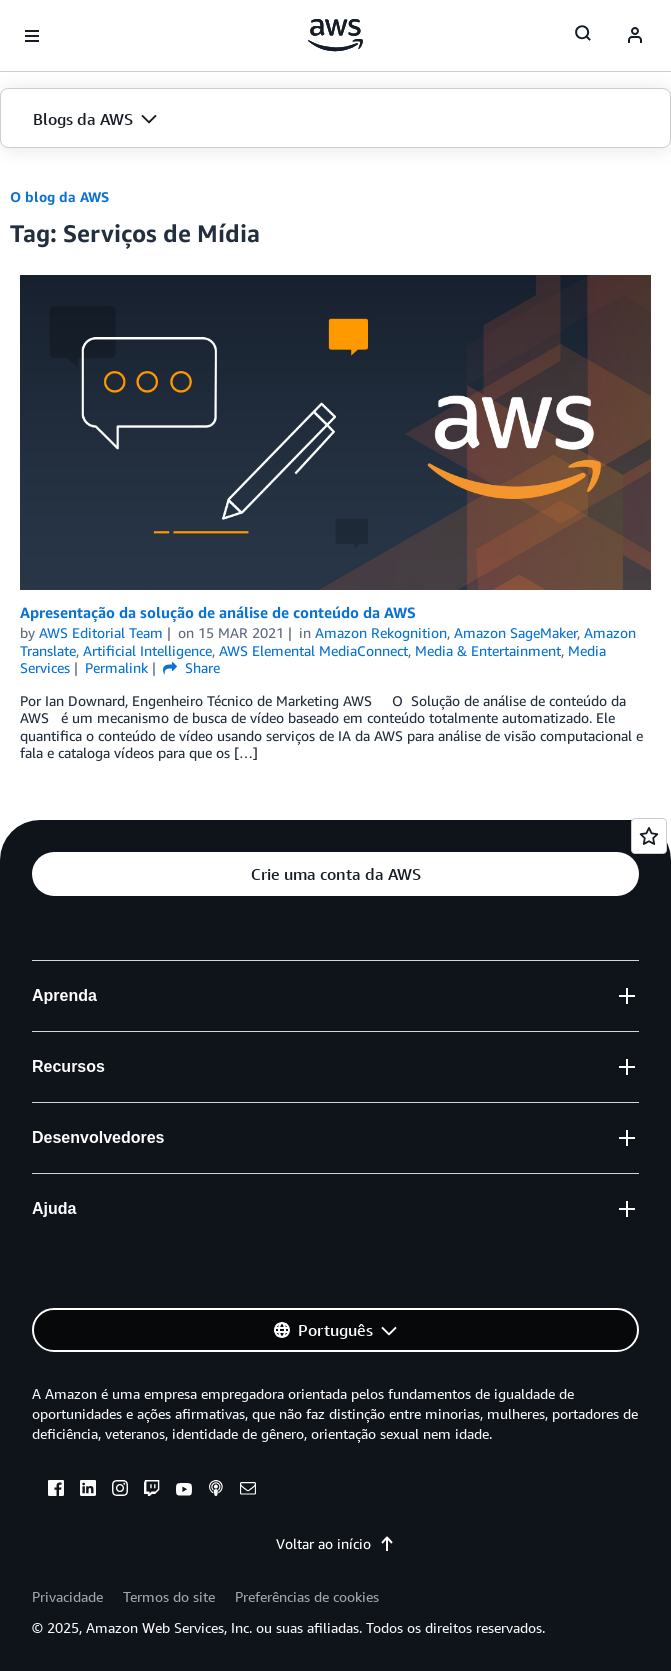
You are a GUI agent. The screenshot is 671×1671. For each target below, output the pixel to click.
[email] (248, 1491)
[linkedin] (88, 1491)
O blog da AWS (59, 196)
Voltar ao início (335, 1543)
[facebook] (56, 1491)
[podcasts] (216, 1491)
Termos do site (169, 1596)
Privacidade (67, 1596)
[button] (335, 119)
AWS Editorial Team (101, 632)
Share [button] (191, 667)
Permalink (116, 667)
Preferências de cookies (307, 1596)
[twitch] (152, 1491)
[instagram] (120, 1491)
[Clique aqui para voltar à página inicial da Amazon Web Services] (335, 35)
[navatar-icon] (635, 36)
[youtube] (184, 1491)
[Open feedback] (649, 836)
